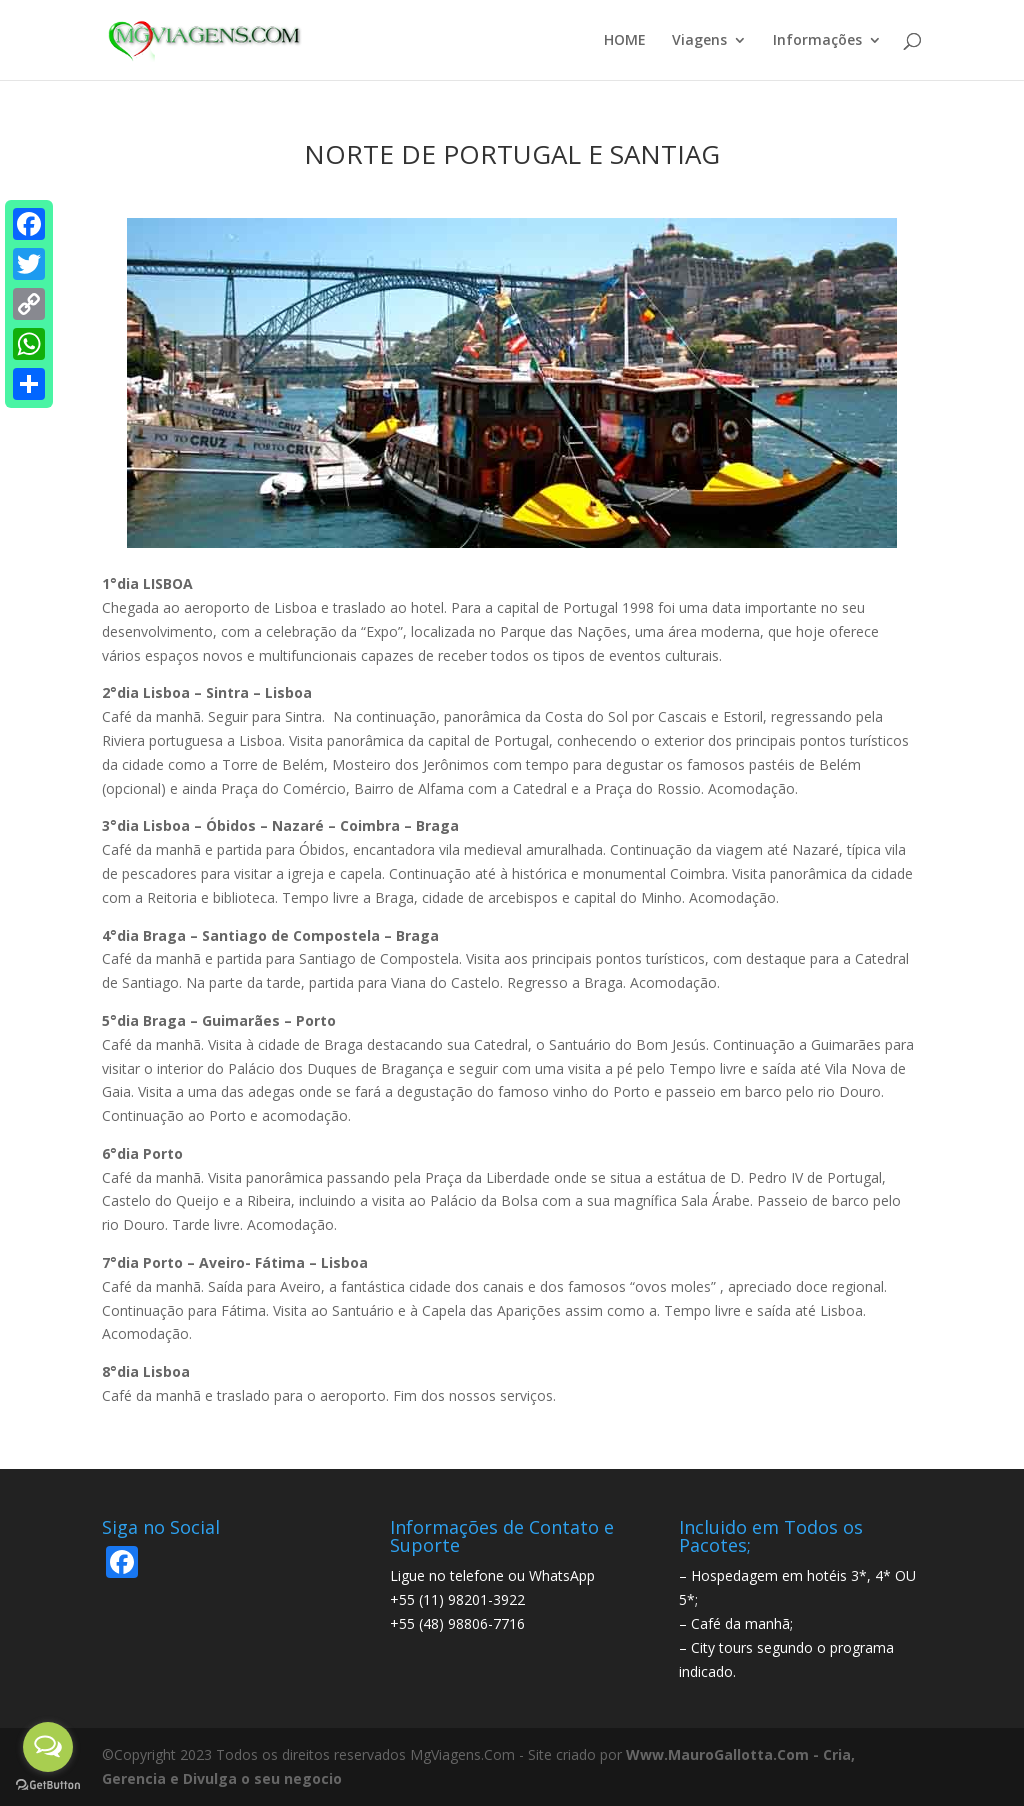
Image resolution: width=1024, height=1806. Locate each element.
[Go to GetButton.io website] (48, 1785)
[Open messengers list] (48, 1747)
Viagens (699, 41)
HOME (625, 41)
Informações (817, 41)
